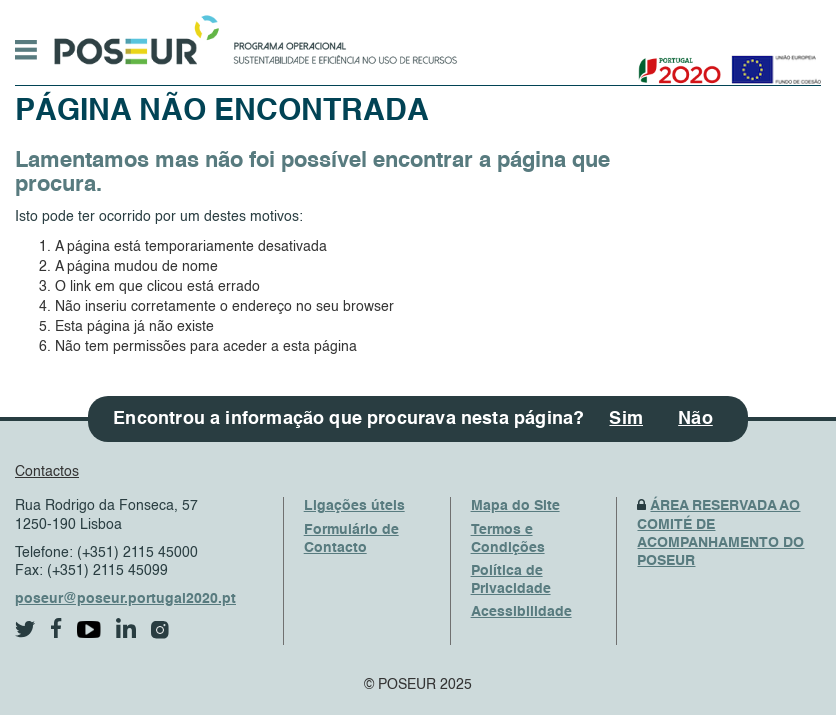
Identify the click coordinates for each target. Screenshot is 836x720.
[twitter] (25, 629)
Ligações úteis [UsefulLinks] (354, 506)
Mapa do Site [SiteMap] (515, 506)
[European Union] (772, 62)
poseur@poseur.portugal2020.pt (125, 599)
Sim (626, 419)
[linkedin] (126, 628)
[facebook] (56, 628)
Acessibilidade (521, 612)
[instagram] (160, 630)
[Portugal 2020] (675, 62)
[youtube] (89, 629)
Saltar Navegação (519, 10)
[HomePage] (133, 35)
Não (695, 419)
